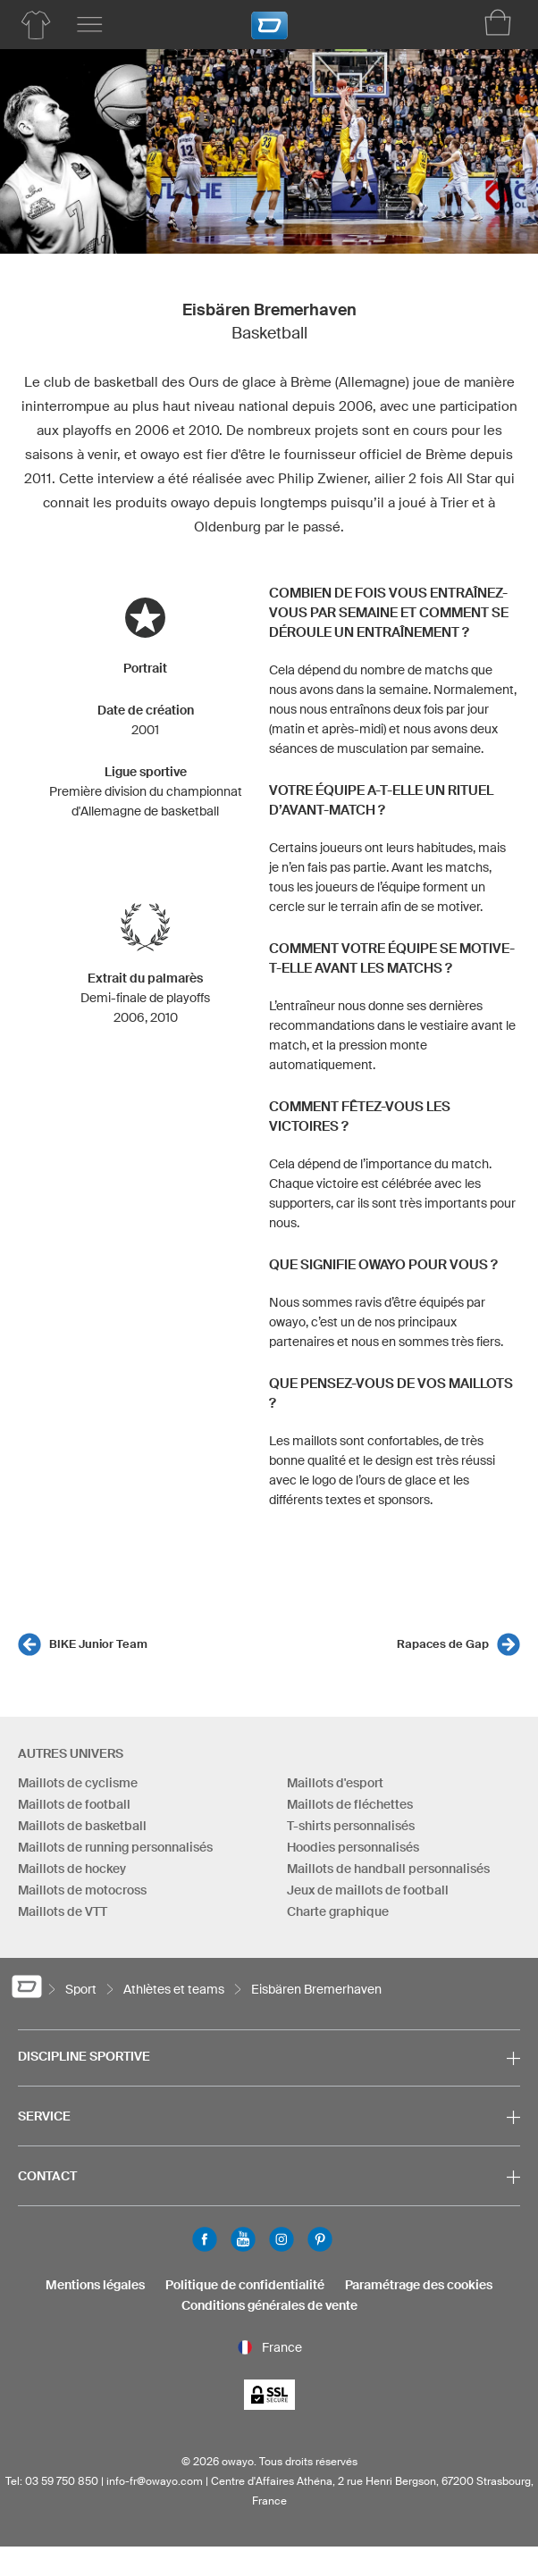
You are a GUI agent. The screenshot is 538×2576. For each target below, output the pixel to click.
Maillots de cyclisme (78, 1783)
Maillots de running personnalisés (115, 1847)
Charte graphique (338, 1911)
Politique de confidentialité (244, 2285)
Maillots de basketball (82, 1826)
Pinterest (320, 2239)
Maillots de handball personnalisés (388, 1868)
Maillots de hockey (72, 1868)
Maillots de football (74, 1804)
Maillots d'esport (335, 1783)
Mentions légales (95, 2285)
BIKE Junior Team (98, 1644)
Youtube (243, 2239)
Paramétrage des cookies (418, 2285)
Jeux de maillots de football (368, 1890)
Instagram (281, 2239)
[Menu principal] (89, 25)
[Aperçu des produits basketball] (36, 25)
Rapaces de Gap (443, 1644)
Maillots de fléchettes (350, 1804)
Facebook (205, 2239)
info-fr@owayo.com (154, 2481)
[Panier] (497, 22)
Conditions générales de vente (269, 2305)
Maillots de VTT (62, 1911)
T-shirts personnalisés (351, 1826)
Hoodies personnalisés (353, 1847)
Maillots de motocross (82, 1890)
